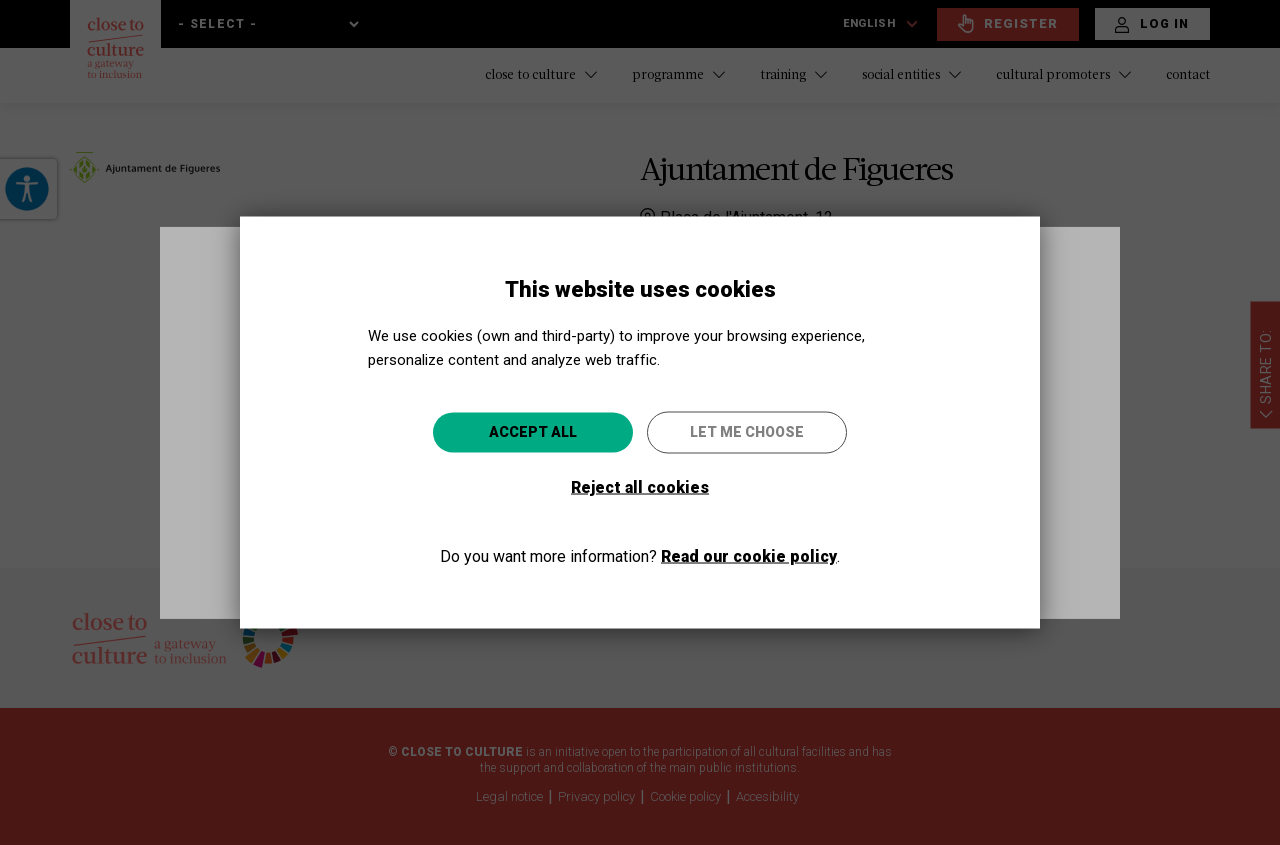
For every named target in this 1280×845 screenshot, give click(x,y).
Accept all (533, 431)
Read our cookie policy (749, 555)
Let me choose (747, 431)
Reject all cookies (640, 486)
